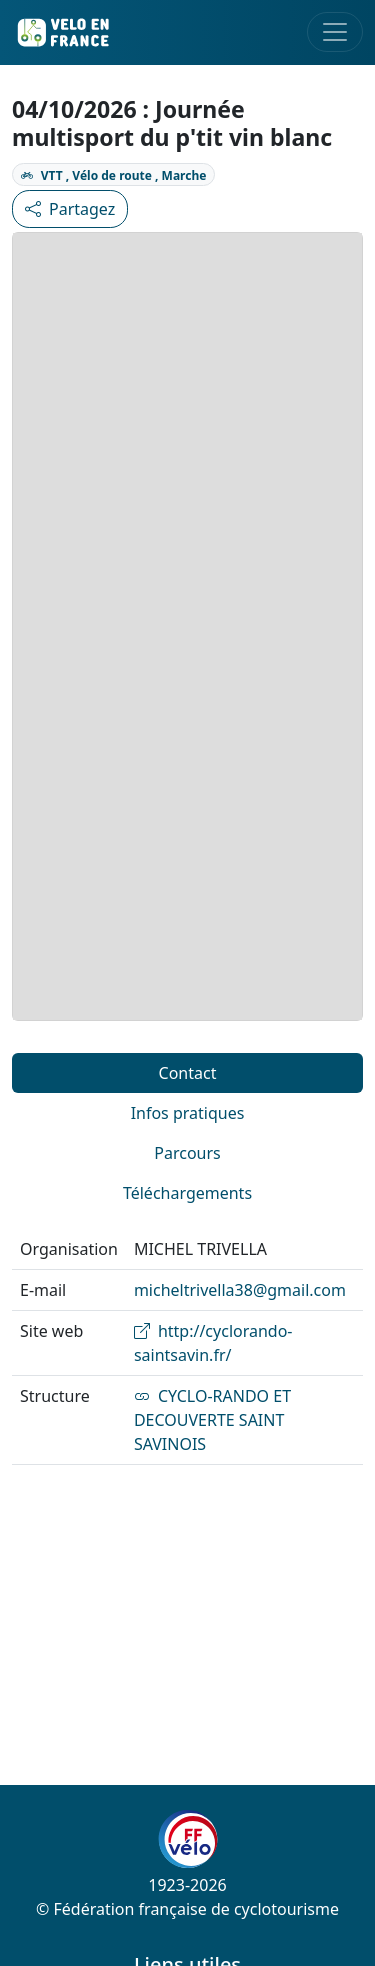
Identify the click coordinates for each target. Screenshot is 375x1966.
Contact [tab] (188, 1073)
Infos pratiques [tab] (188, 1113)
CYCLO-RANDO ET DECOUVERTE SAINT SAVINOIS (212, 1420)
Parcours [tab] (187, 1153)
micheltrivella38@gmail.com (240, 1290)
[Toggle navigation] (335, 32)
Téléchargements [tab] (187, 1193)
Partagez (70, 209)
